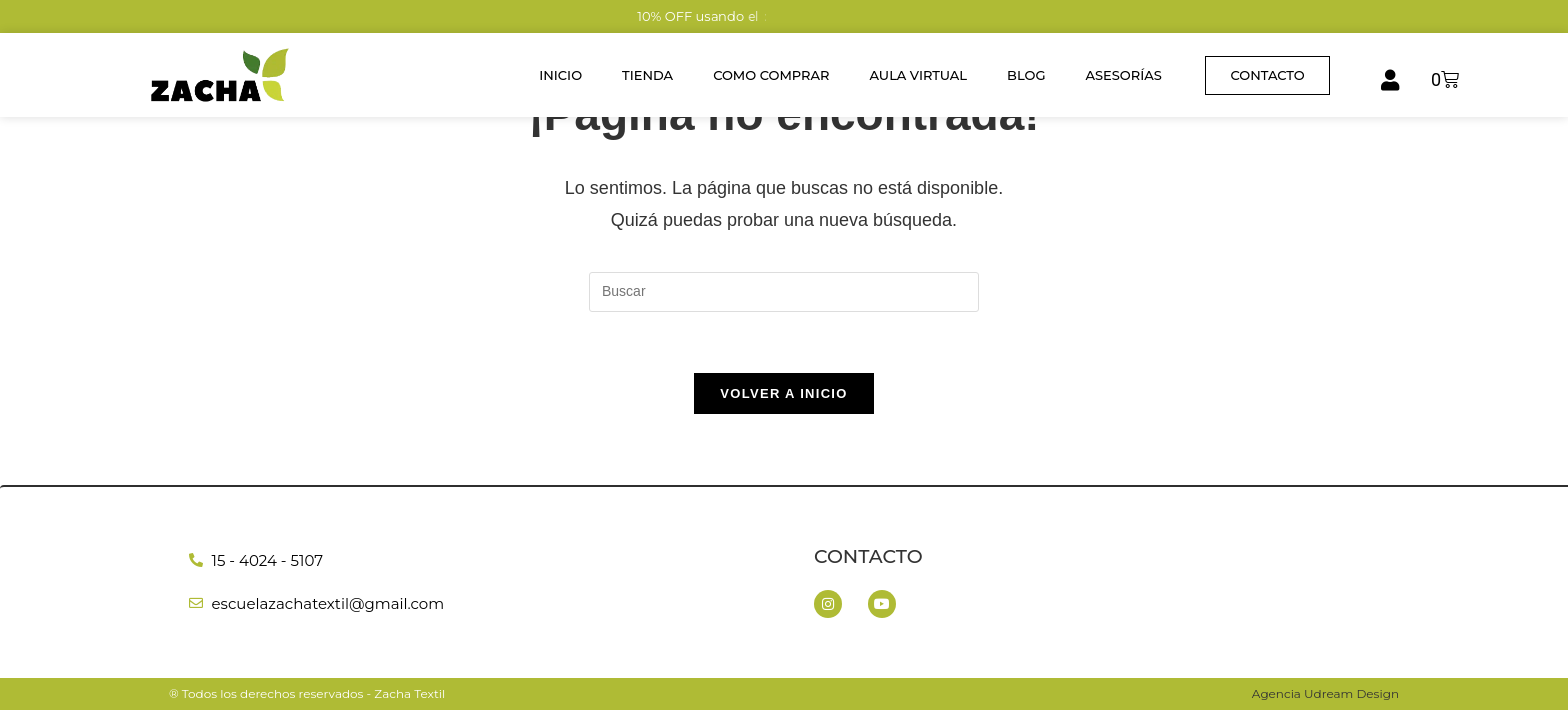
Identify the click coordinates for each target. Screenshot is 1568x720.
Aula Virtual (919, 75)
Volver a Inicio (783, 393)
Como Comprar (771, 75)
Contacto (868, 556)
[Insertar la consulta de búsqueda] (784, 292)
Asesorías (1123, 75)
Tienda (647, 75)
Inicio (560, 75)
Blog (1026, 75)
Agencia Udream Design (1325, 693)
